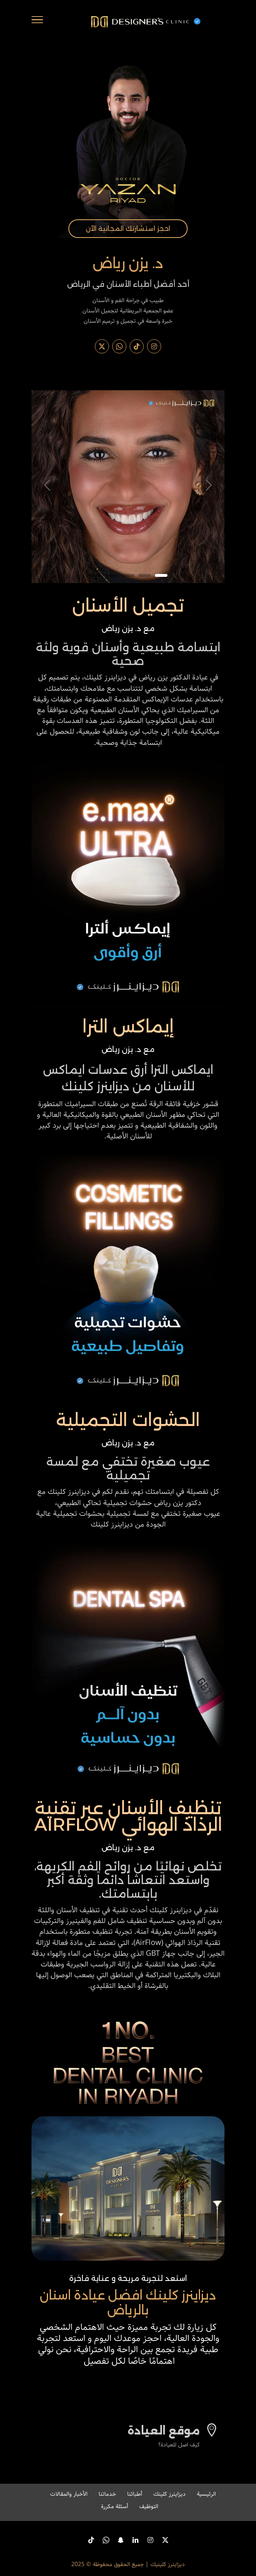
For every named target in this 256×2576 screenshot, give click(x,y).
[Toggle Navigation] (37, 21)
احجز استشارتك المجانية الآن (128, 229)
